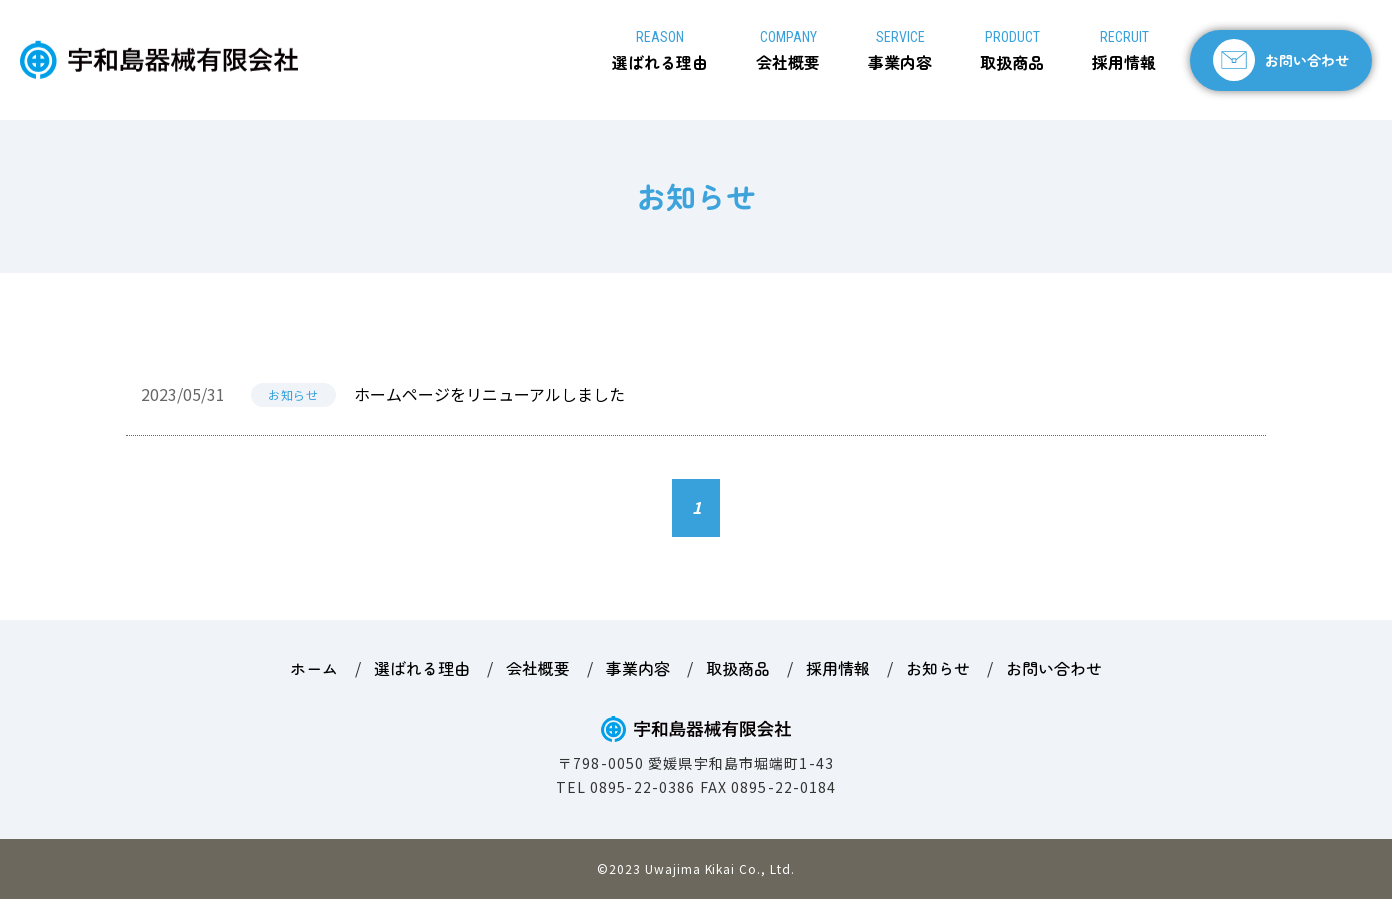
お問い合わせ (1307, 60)
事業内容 (900, 51)
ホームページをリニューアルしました (489, 394)
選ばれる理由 (660, 51)
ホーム (314, 668)
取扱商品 (1012, 51)
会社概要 (788, 51)
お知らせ (293, 394)
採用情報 (1124, 51)
